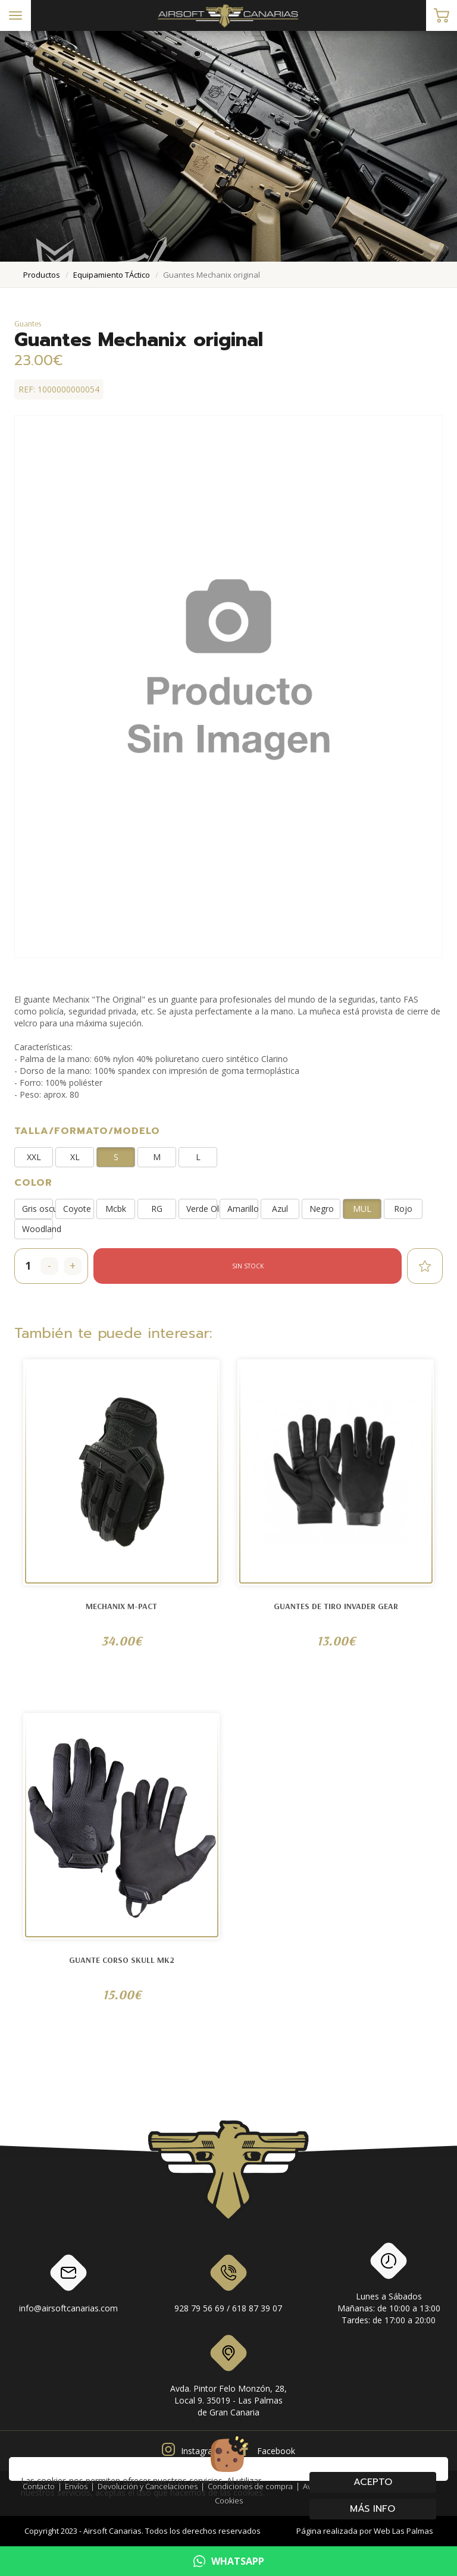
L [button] (198, 1157)
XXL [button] (34, 1157)
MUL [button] (362, 1208)
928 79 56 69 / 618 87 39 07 (228, 2286)
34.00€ (121, 1640)
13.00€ (336, 1640)
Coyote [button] (77, 1208)
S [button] (116, 1157)
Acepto (372, 2482)
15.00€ (121, 1994)
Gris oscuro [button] (37, 1208)
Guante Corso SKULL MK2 (121, 1960)
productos (41, 274)
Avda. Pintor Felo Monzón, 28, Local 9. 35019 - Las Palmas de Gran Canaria (228, 2378)
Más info (373, 2509)
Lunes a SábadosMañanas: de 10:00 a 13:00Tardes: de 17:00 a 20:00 (388, 2286)
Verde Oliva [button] (201, 1208)
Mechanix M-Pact (121, 1606)
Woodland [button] (37, 1228)
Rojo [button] (403, 1208)
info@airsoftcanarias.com (68, 2286)
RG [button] (156, 1208)
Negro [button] (321, 1208)
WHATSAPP (228, 2561)
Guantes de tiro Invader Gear (336, 1606)
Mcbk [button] (115, 1208)
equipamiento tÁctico (111, 274)
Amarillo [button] (242, 1208)
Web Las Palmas (403, 2530)
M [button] (157, 1157)
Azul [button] (280, 1208)
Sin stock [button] (248, 1266)
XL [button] (75, 1157)
